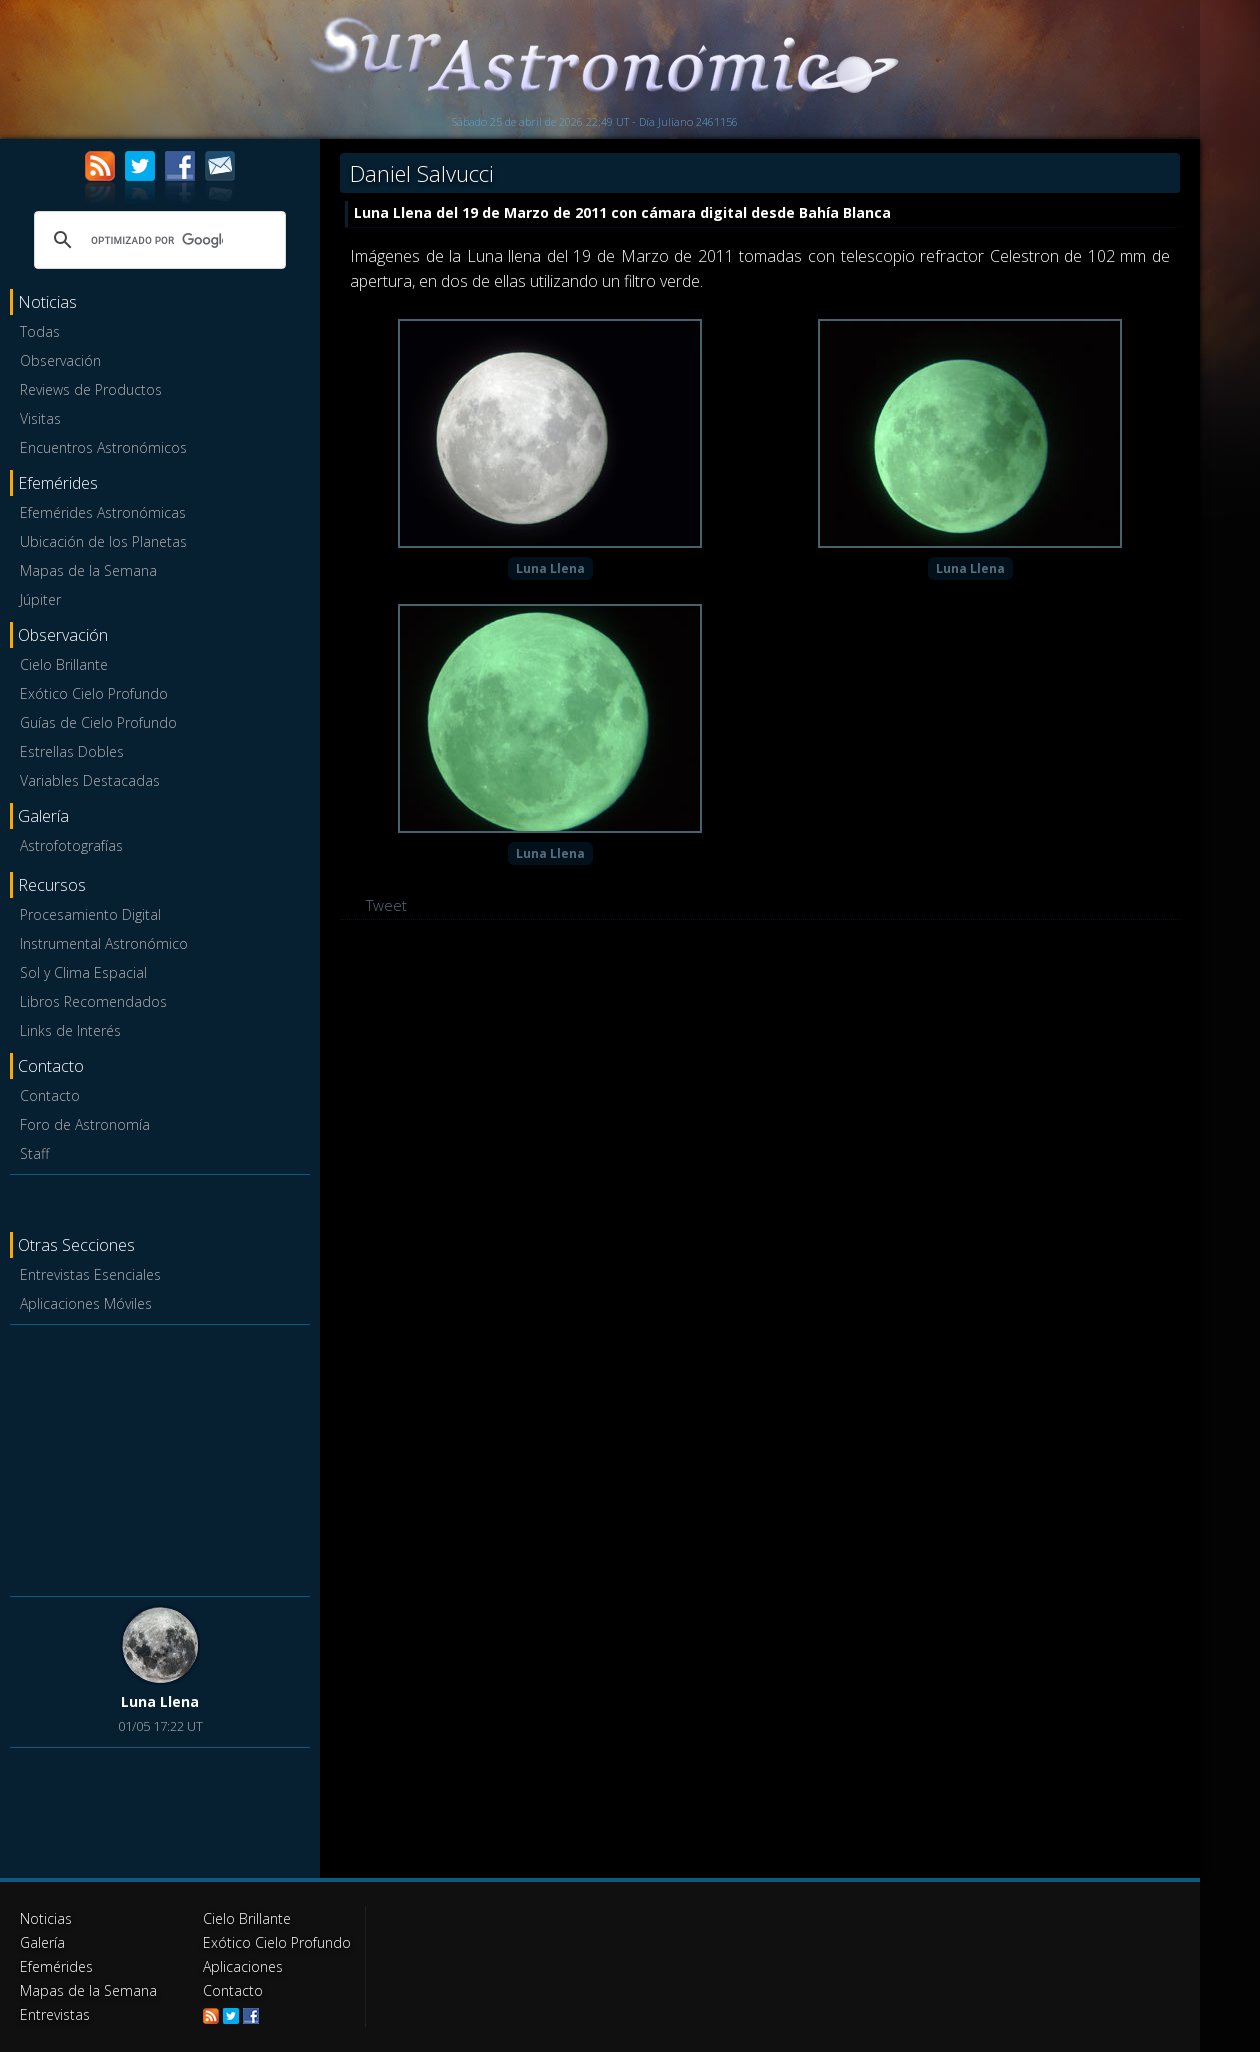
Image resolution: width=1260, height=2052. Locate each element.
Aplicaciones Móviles (86, 1303)
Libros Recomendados (93, 1001)
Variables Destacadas (90, 780)
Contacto (50, 1095)
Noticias (46, 1918)
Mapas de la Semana (88, 570)
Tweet (386, 905)
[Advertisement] (160, 1457)
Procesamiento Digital (90, 914)
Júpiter (40, 599)
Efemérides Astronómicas (103, 512)
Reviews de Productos (91, 389)
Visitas (40, 418)
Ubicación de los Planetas (103, 541)
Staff (34, 1153)
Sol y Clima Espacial (83, 972)
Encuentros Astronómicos (103, 447)
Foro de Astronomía (85, 1124)
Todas (40, 331)
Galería (42, 1942)
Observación (60, 360)
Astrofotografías (71, 845)
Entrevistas (55, 2014)
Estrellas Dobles (72, 751)
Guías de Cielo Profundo (98, 722)
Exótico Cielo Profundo (94, 693)
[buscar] (157, 240)
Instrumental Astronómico (104, 943)
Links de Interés (70, 1030)
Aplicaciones (243, 1966)
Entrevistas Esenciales (90, 1274)
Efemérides (56, 1966)
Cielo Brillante (64, 664)
